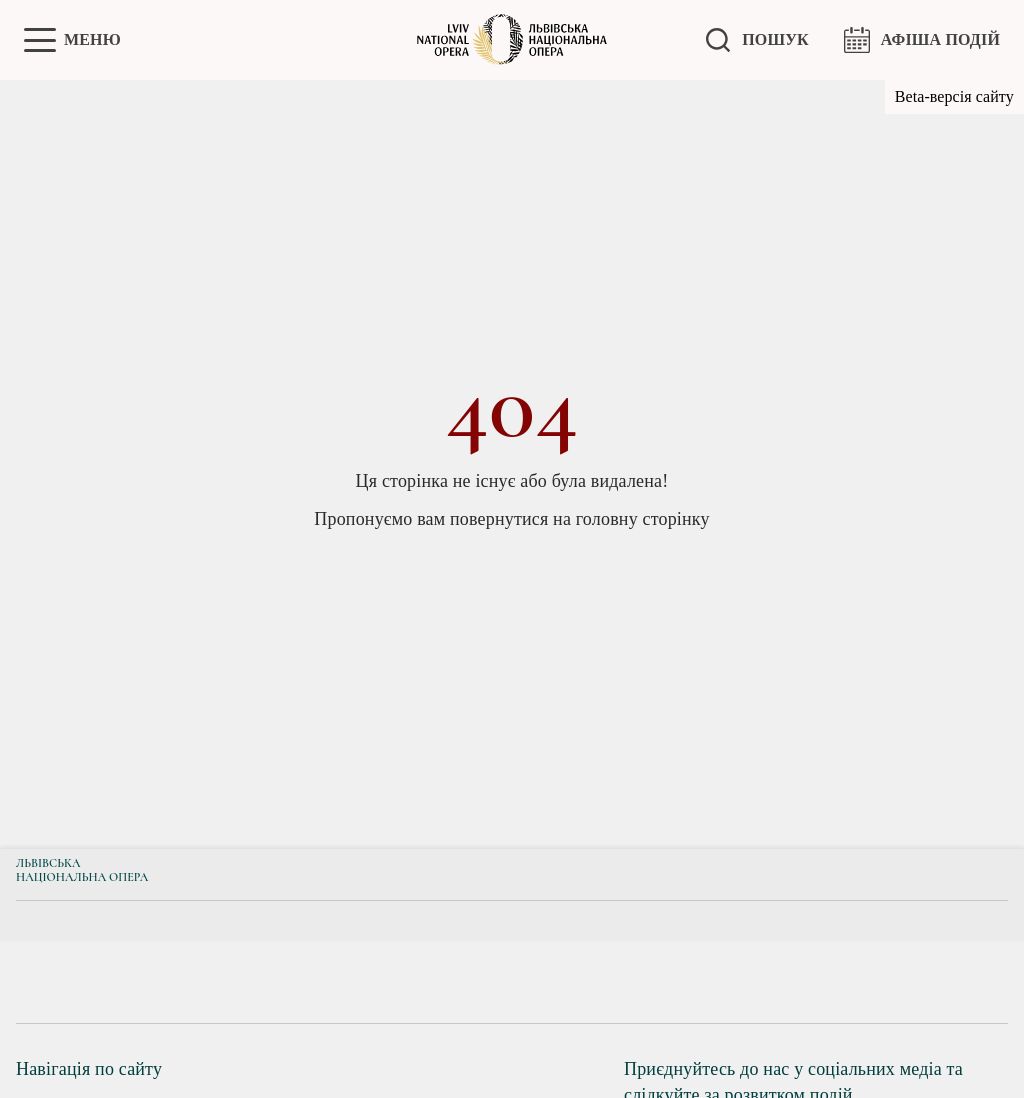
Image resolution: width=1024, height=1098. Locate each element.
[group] (107, 982)
